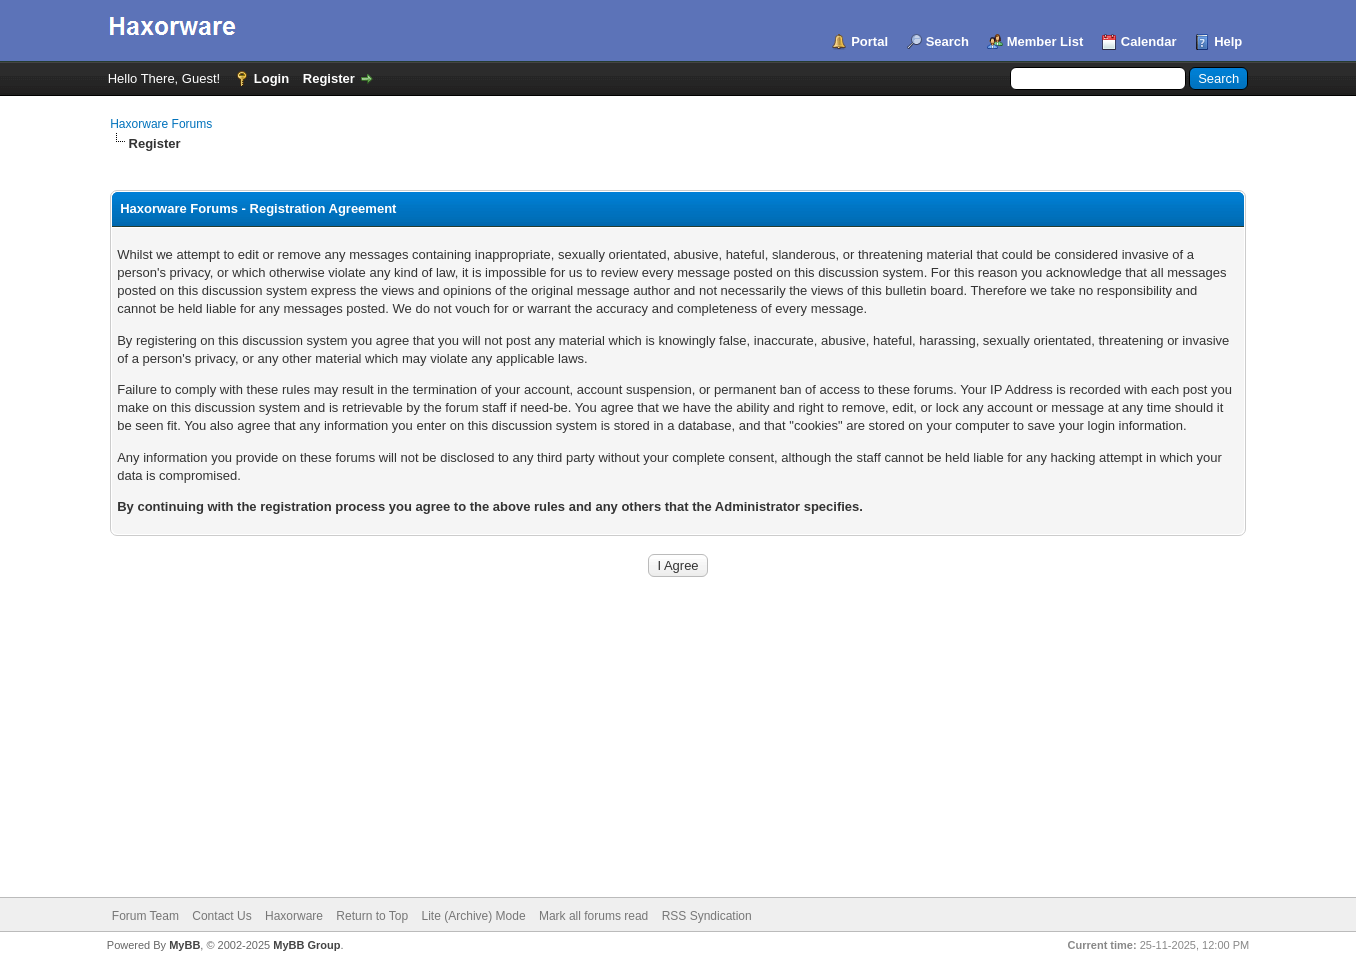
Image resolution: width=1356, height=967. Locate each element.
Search (947, 41)
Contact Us (221, 916)
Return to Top (372, 916)
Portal (869, 41)
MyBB (184, 945)
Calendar (1149, 41)
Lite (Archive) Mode (474, 916)
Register (329, 78)
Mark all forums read (593, 916)
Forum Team (145, 916)
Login (271, 78)
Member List (1045, 41)
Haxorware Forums (161, 124)
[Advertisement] (678, 747)
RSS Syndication (707, 916)
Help (1228, 41)
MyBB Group (306, 945)
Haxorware (294, 916)
